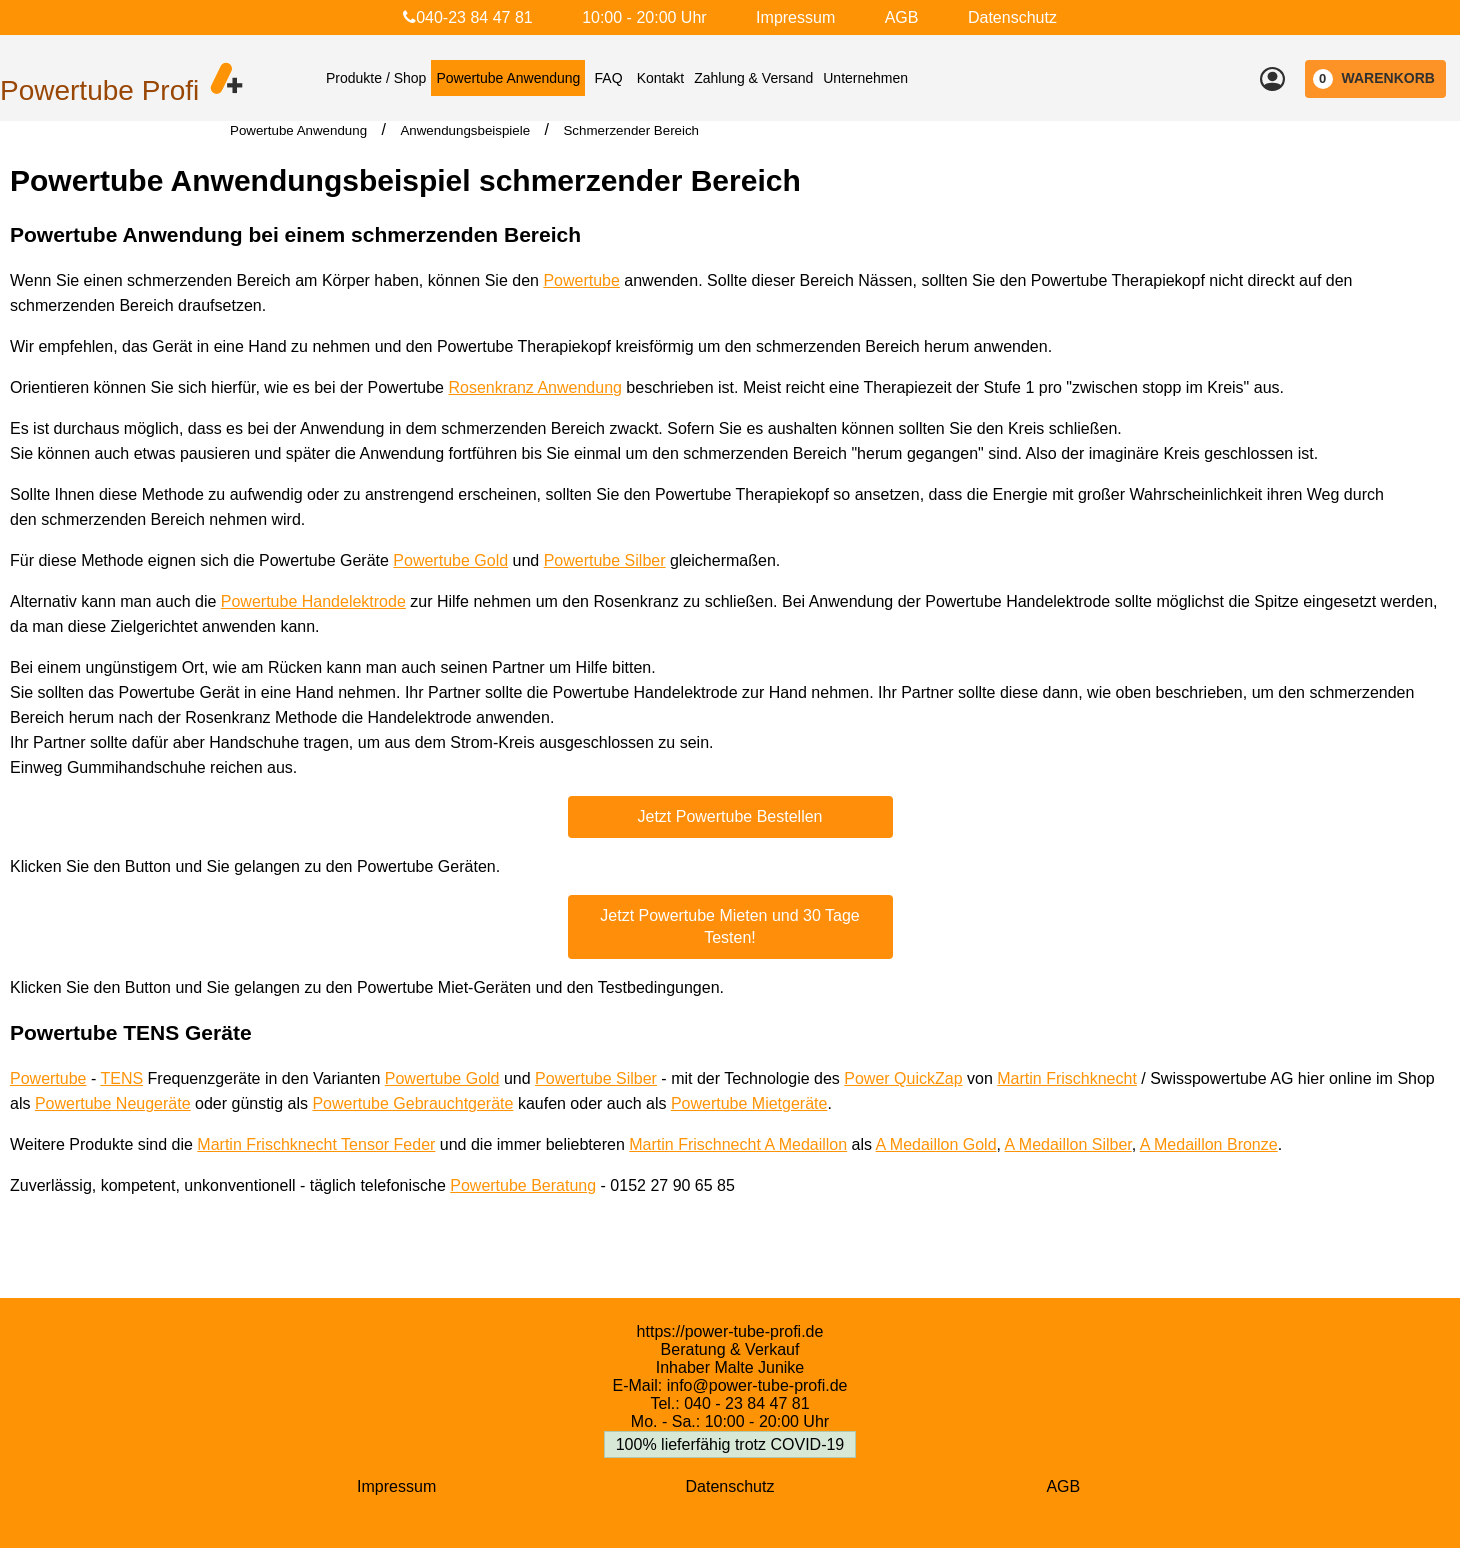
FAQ (609, 78)
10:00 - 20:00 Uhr (644, 17)
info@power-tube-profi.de (757, 1385)
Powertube (581, 280)
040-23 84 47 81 (468, 17)
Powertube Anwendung (508, 78)
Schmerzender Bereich (631, 130)
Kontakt (660, 78)
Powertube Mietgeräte (749, 1103)
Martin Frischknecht (1067, 1078)
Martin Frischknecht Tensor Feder (316, 1144)
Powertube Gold (450, 560)
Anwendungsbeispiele (465, 130)
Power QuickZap (903, 1078)
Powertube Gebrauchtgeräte (412, 1103)
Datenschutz (1012, 17)
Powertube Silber (605, 560)
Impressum (795, 17)
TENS (121, 1078)
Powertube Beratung (523, 1185)
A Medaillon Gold (936, 1144)
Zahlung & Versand (753, 78)
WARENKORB (1374, 79)
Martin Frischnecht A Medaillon (738, 1144)
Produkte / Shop (376, 78)
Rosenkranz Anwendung (534, 387)
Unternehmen (865, 78)
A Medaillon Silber (1068, 1144)
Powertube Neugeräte (113, 1103)
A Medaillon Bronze (1209, 1144)
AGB (902, 17)
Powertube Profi (99, 90)
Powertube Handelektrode (313, 601)
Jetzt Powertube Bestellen (730, 816)
